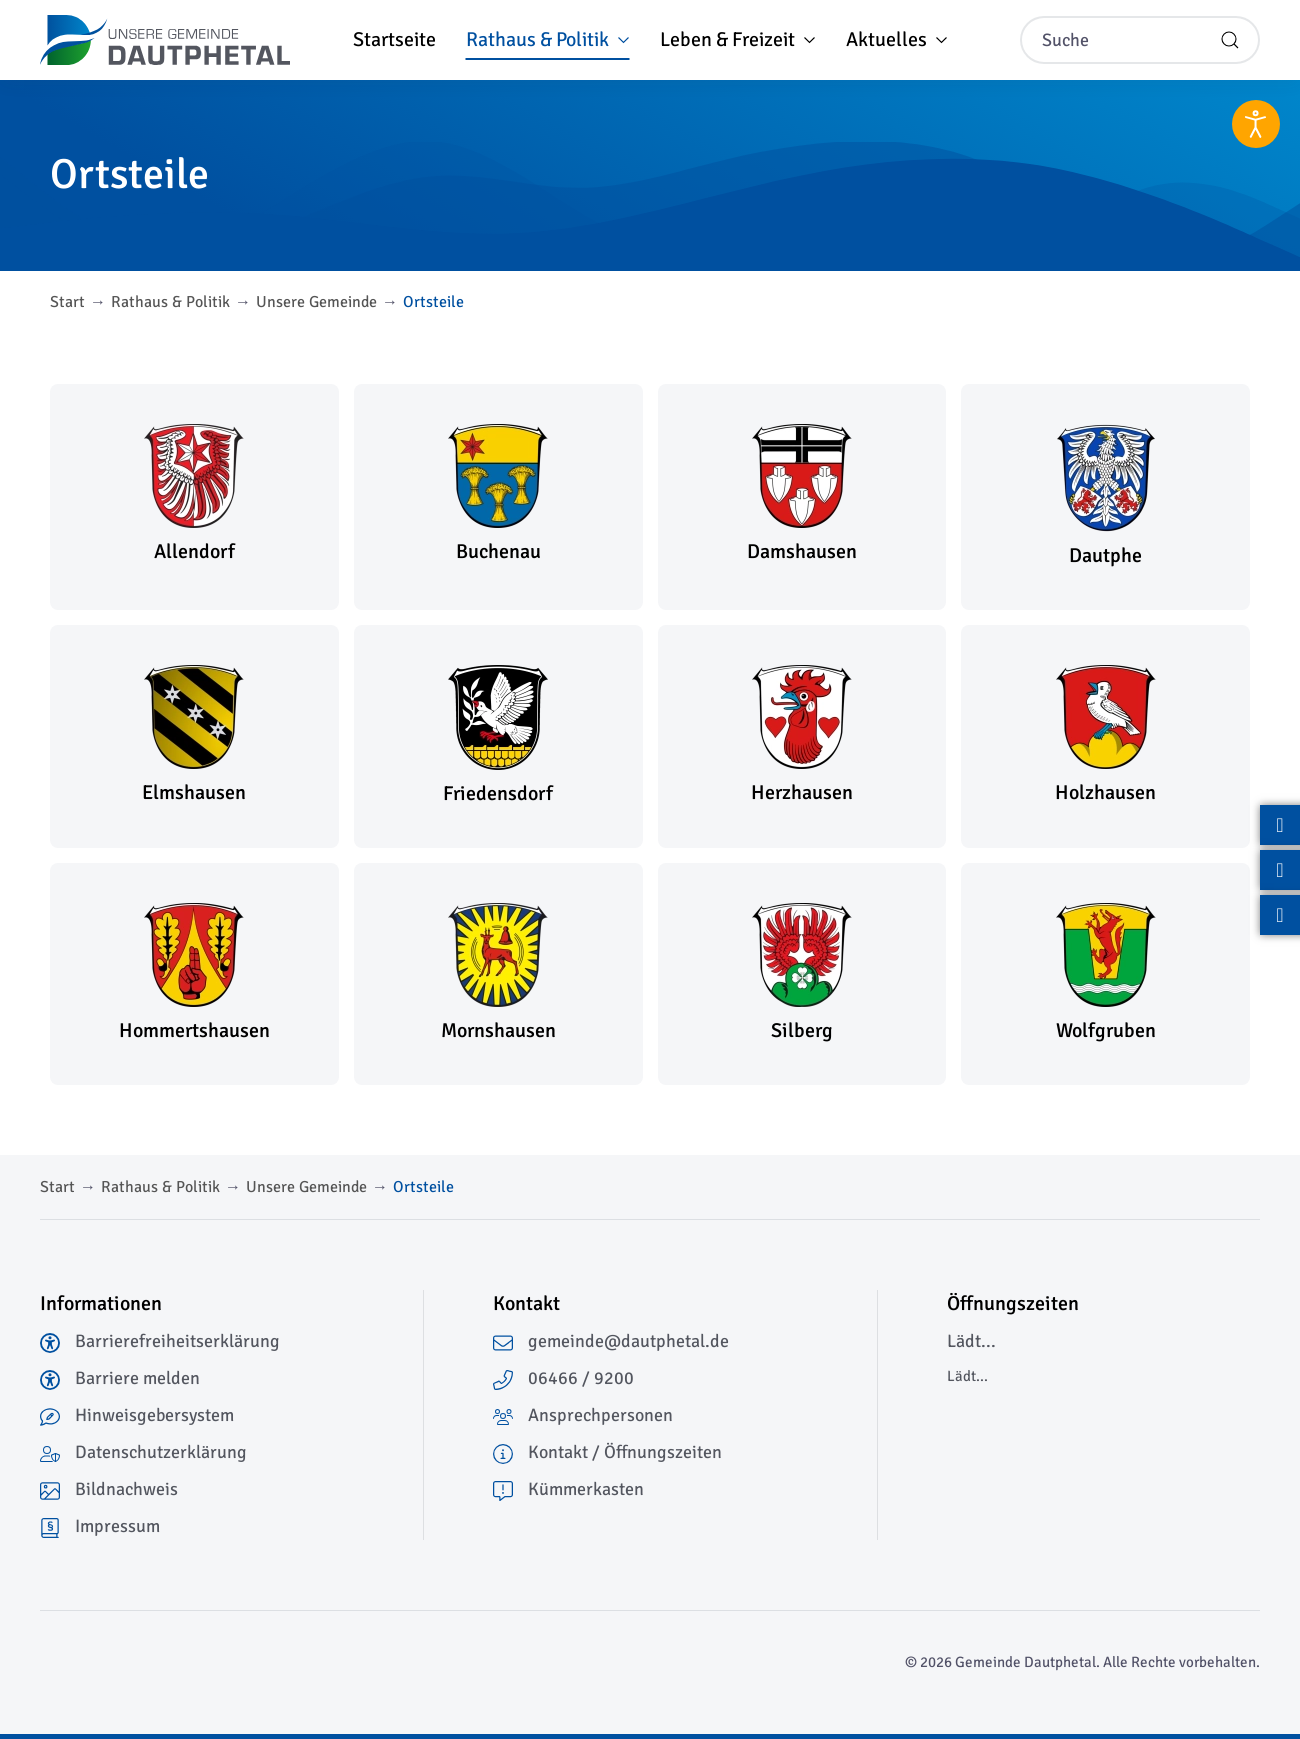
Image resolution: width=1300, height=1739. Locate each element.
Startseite (394, 39)
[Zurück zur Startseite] (165, 40)
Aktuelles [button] (897, 39)
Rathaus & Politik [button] (548, 39)
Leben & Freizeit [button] (738, 39)
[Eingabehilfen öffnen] (1256, 124)
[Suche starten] (1230, 40)
